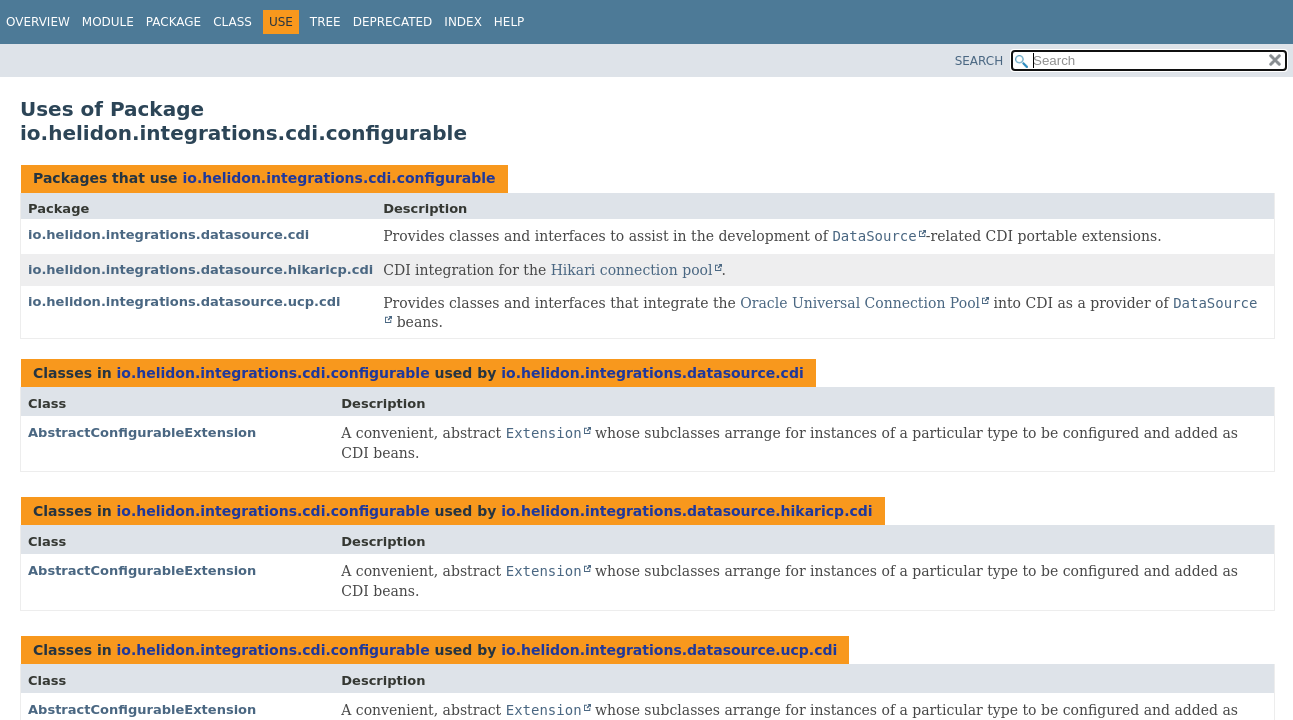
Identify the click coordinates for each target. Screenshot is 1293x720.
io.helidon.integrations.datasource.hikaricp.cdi (200, 269)
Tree (325, 22)
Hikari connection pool (632, 270)
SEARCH (979, 61)
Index (463, 22)
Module (108, 22)
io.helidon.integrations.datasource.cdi (168, 234)
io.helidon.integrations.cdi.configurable (338, 178)
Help (509, 22)
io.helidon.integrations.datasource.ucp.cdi (184, 301)
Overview (38, 22)
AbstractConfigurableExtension (142, 432)
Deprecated (393, 22)
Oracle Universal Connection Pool (860, 303)
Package (173, 22)
